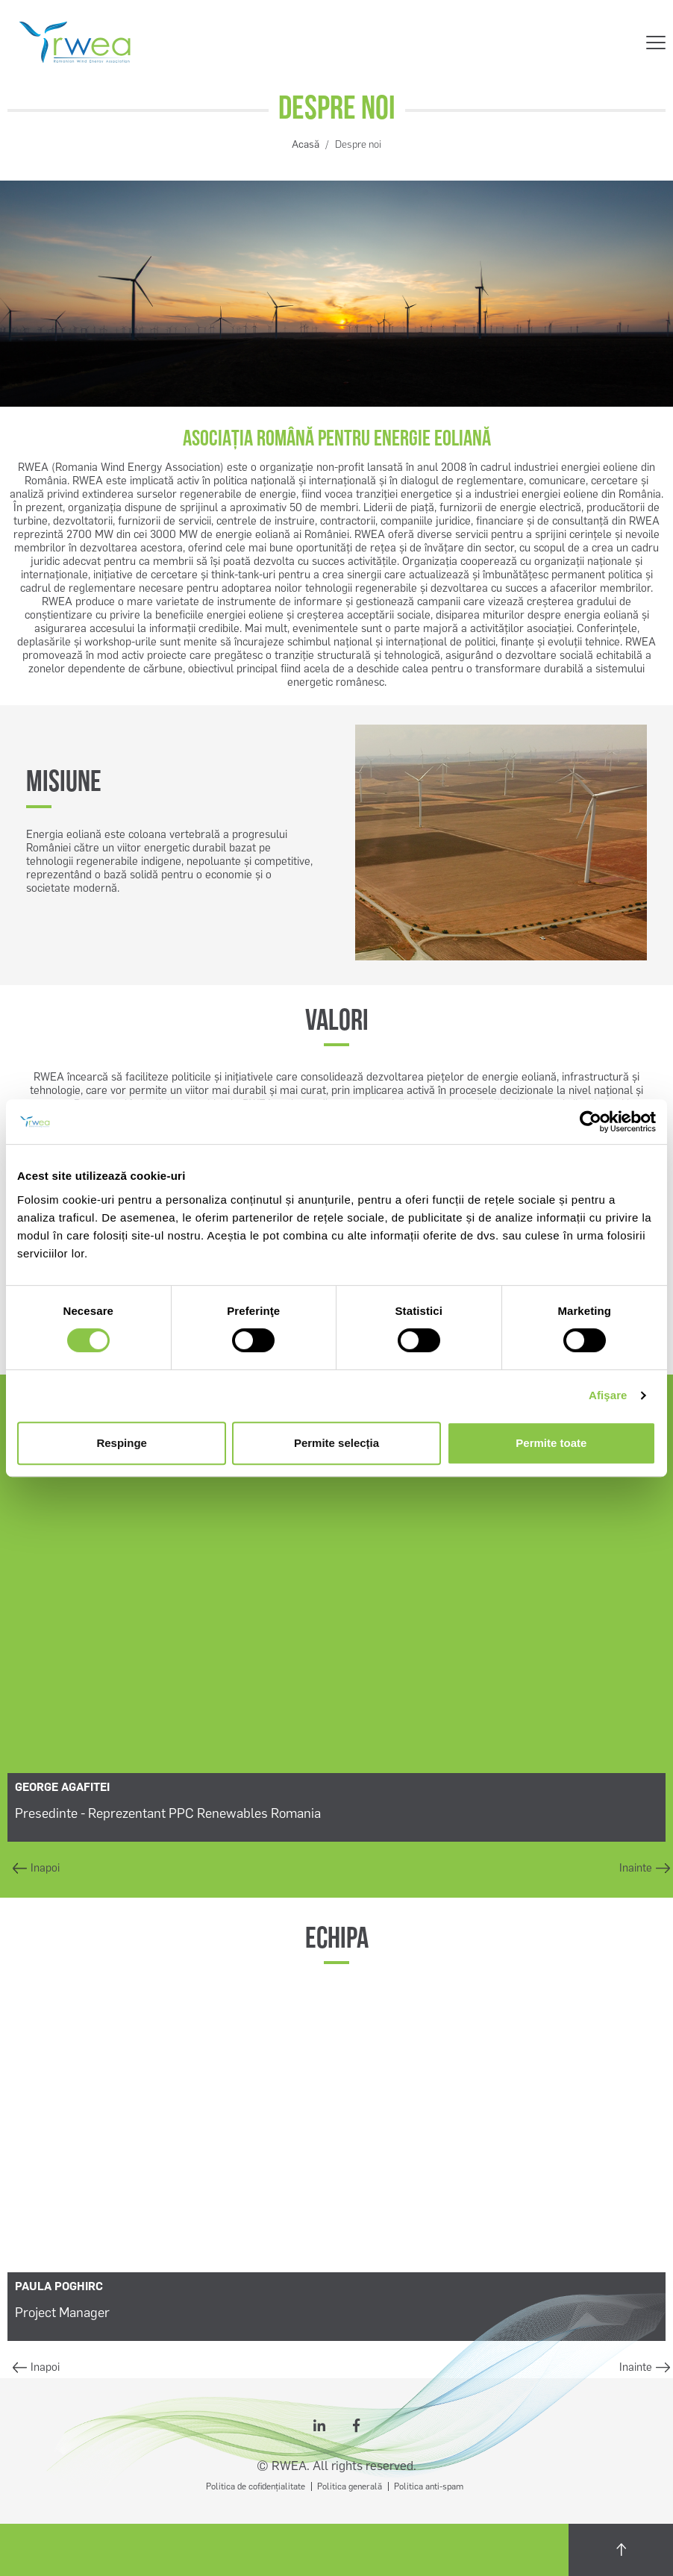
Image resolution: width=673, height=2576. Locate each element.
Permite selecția (336, 1443)
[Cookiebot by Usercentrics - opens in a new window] (590, 1121)
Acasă (305, 144)
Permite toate (551, 1443)
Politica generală (349, 2486)
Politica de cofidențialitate (255, 2486)
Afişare (608, 1395)
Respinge (121, 1443)
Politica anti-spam (428, 2486)
